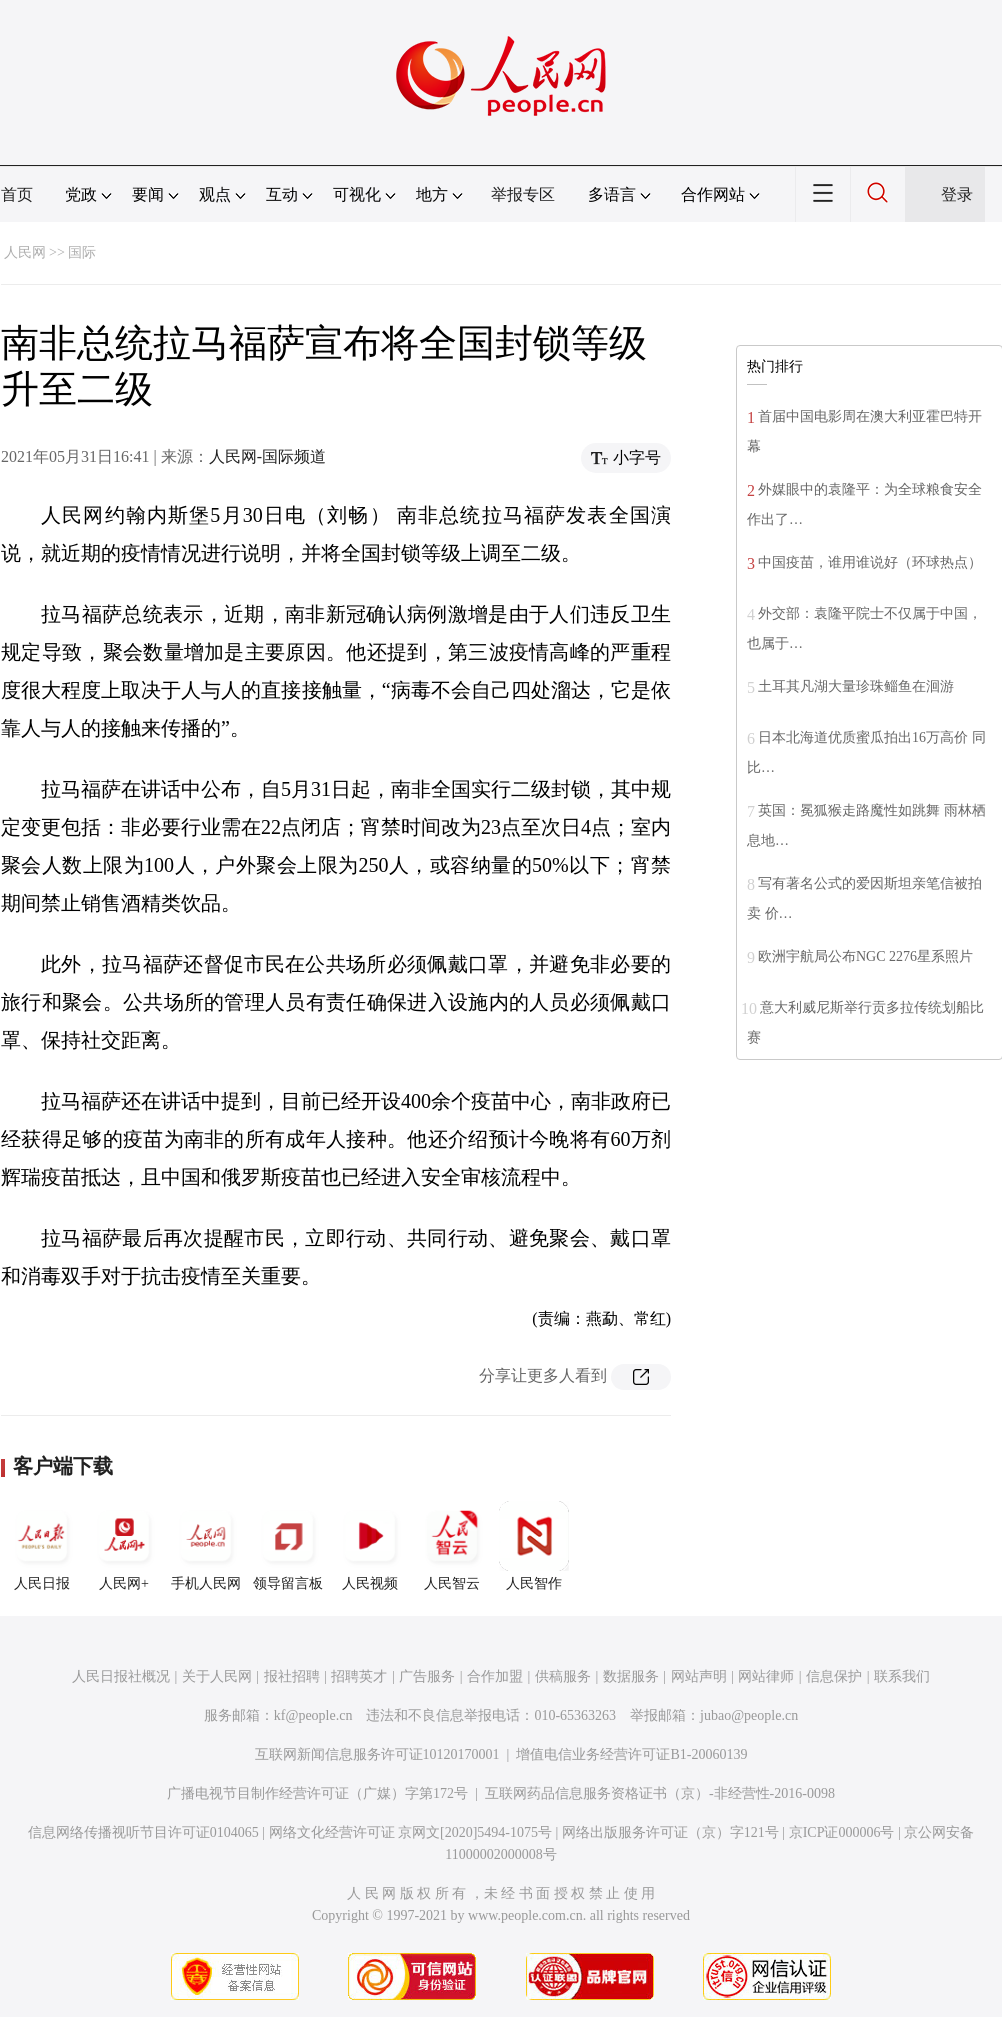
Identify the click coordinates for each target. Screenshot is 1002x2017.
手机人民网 (206, 1546)
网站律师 (766, 1676)
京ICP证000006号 (842, 1832)
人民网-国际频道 (267, 456)
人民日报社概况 (121, 1676)
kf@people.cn (313, 1715)
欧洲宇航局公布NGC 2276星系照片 (865, 956)
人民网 (25, 252)
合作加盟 (495, 1676)
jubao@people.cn (749, 1715)
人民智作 (534, 1546)
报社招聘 (292, 1676)
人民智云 (452, 1546)
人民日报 (42, 1546)
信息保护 (834, 1676)
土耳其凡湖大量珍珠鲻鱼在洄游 (856, 686)
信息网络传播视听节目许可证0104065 (143, 1832)
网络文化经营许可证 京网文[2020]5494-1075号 (411, 1832)
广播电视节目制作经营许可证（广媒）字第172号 (317, 1793)
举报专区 (523, 194)
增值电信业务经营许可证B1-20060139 (631, 1754)
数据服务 (631, 1676)
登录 (957, 194)
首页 (17, 194)
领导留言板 (288, 1546)
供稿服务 (563, 1676)
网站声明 (699, 1676)
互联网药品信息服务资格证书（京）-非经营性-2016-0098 (660, 1793)
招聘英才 (359, 1676)
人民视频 (370, 1546)
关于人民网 (217, 1676)
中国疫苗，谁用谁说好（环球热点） (870, 562)
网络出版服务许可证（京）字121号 (670, 1832)
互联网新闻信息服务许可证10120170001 (377, 1754)
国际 (82, 252)
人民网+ (124, 1546)
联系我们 (902, 1676)
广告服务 (427, 1676)
